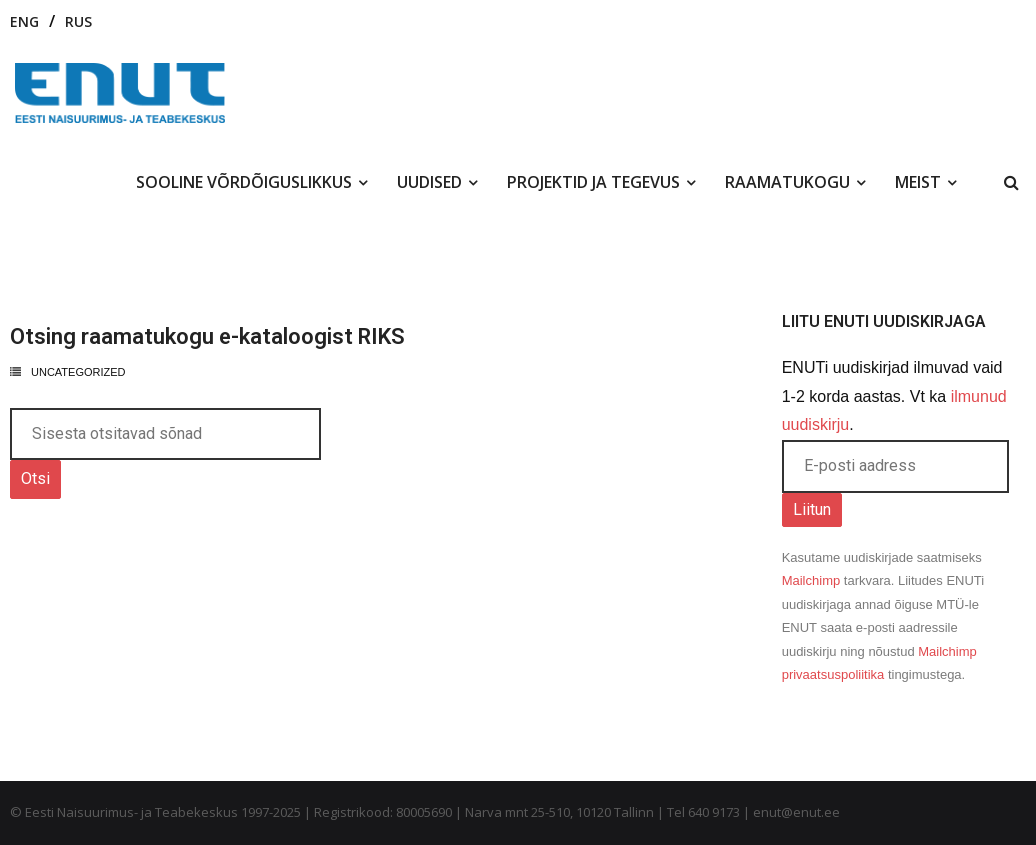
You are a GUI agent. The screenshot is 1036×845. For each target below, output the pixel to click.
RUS (78, 21)
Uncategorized (78, 372)
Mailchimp (811, 580)
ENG (24, 21)
